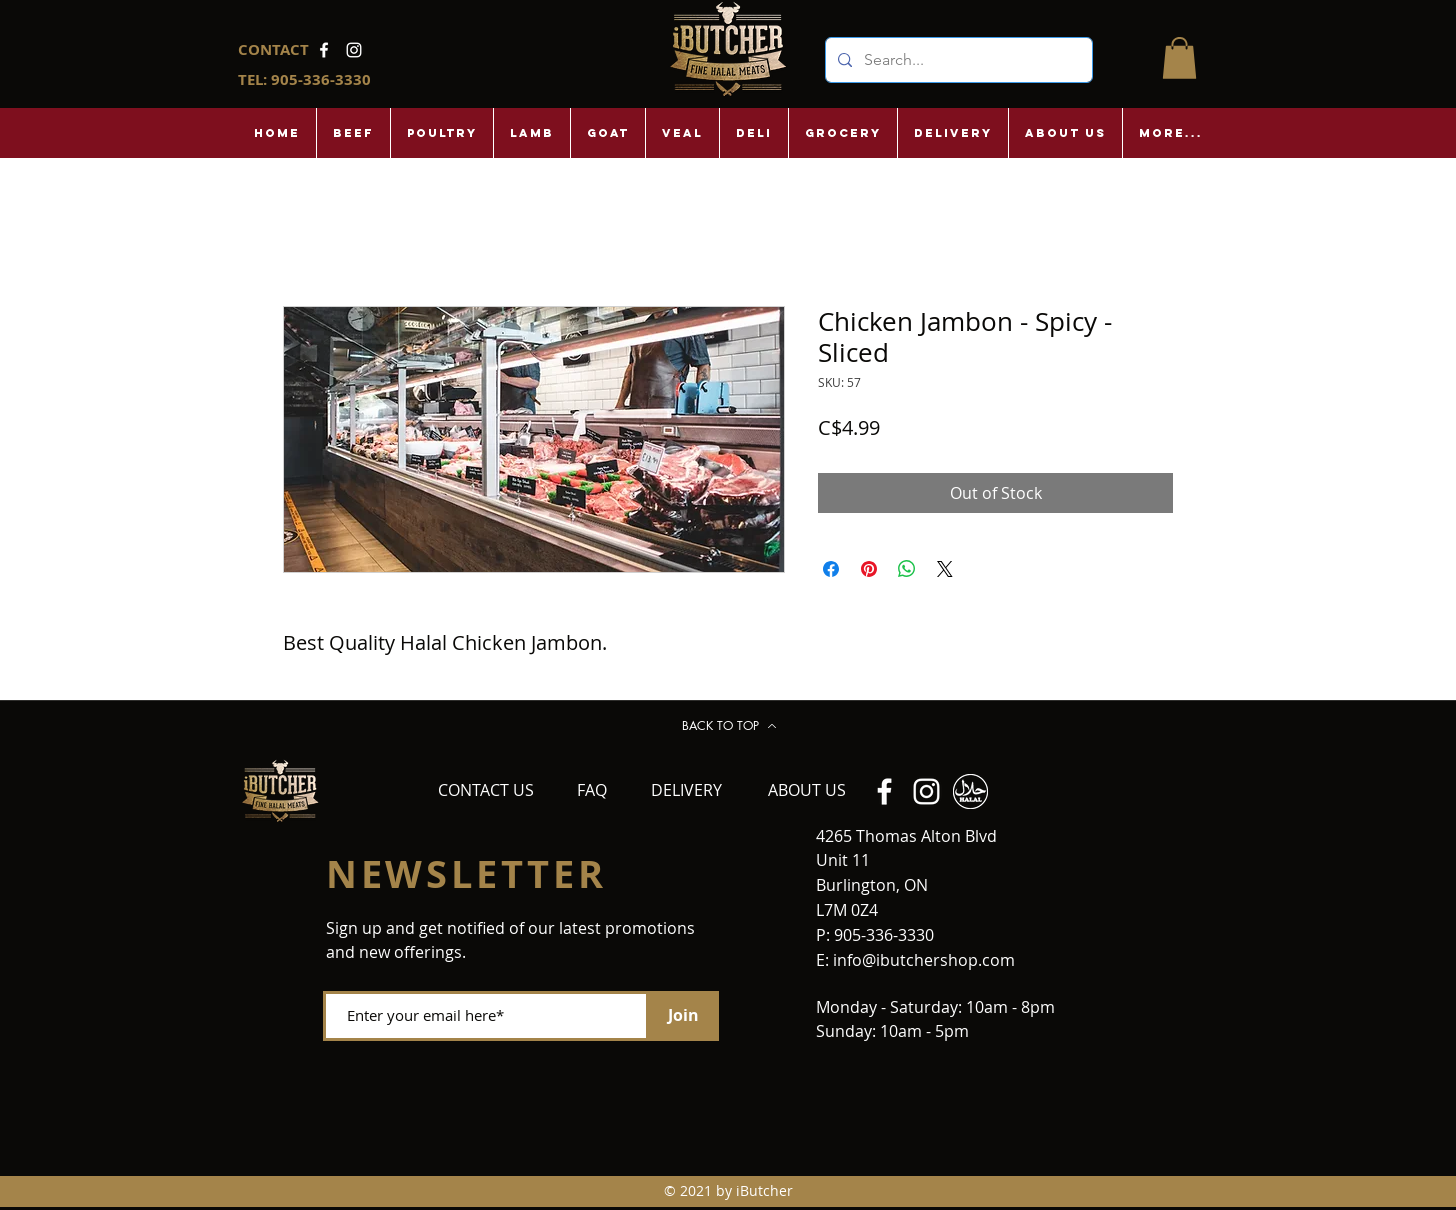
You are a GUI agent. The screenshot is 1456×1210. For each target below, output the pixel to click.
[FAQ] (592, 791)
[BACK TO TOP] (729, 726)
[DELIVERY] (687, 791)
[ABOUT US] (807, 791)
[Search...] (957, 60)
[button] (1179, 58)
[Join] (683, 1016)
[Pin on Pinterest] (869, 569)
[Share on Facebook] (831, 569)
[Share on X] (945, 569)
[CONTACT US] (486, 791)
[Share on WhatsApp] (907, 569)
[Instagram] (354, 50)
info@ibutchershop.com (924, 960)
